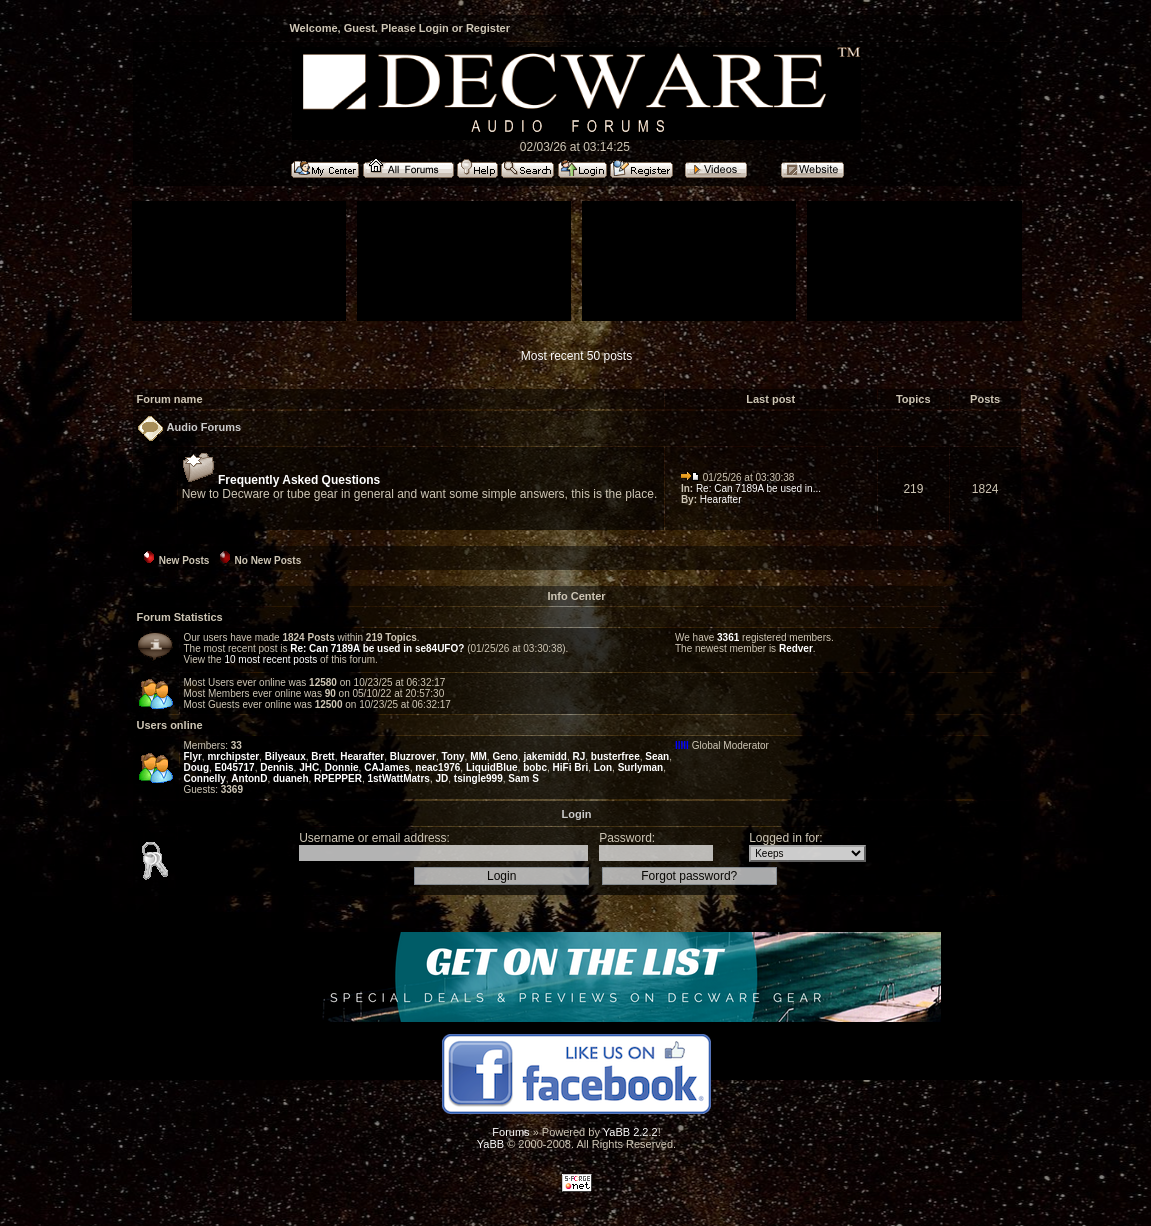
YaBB (490, 1144)
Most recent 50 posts (576, 356)
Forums (510, 1132)
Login (434, 28)
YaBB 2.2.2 (630, 1132)
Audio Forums (204, 427)
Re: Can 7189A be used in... (758, 488)
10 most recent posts (270, 659)
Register (488, 28)
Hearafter (721, 499)
